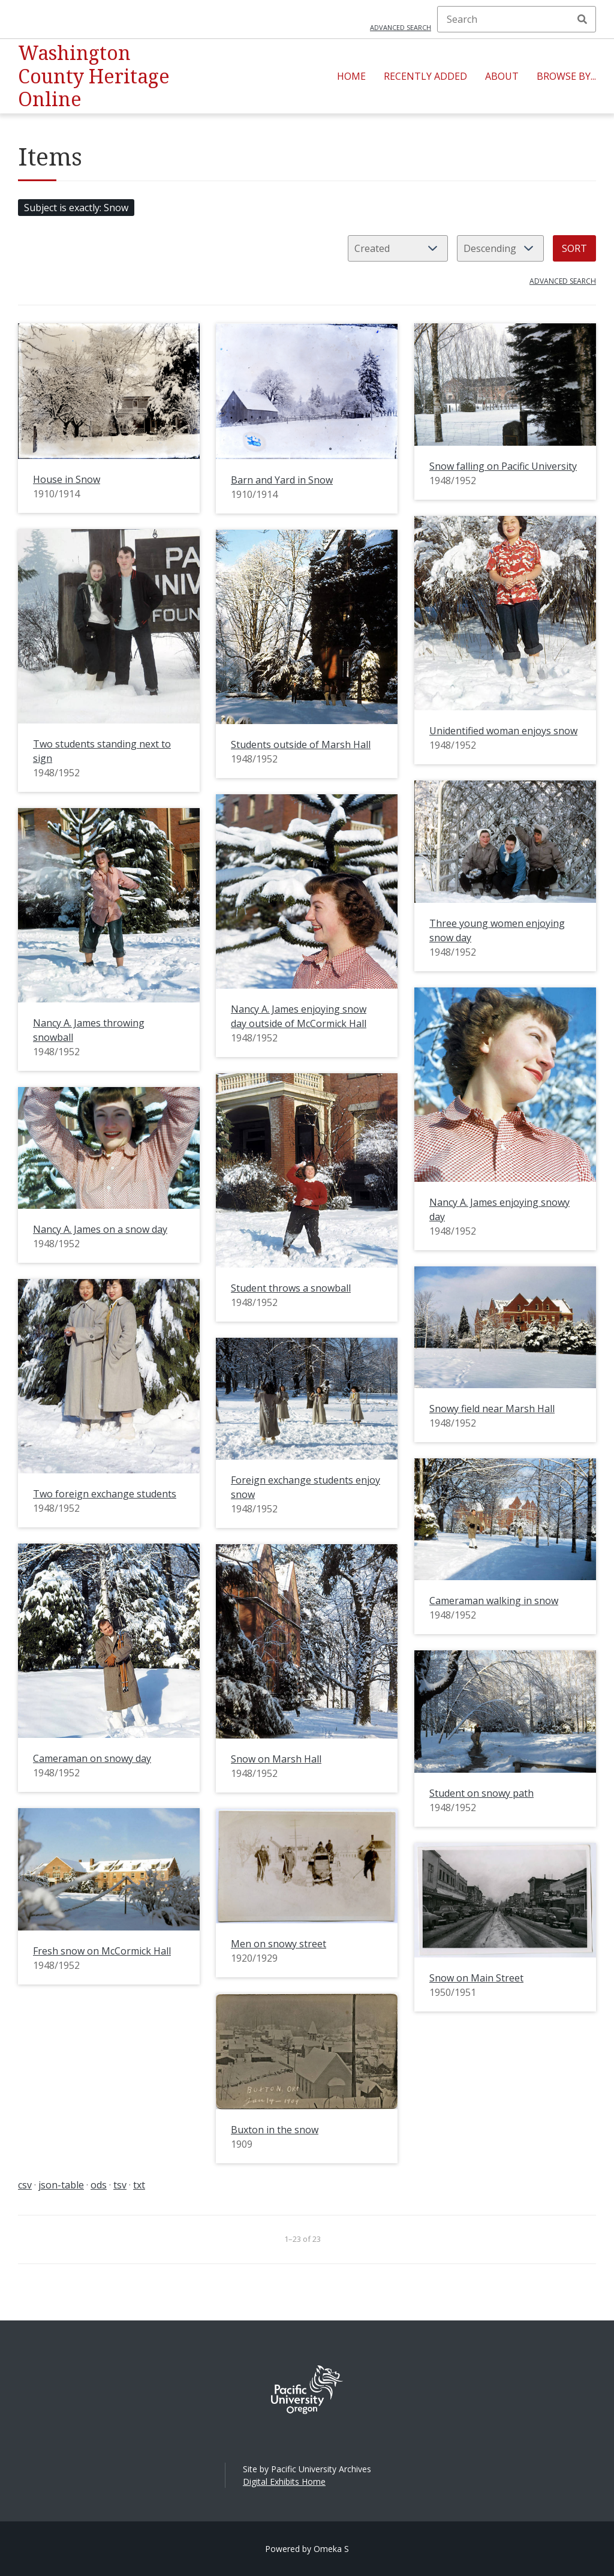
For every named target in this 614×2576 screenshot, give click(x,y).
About (502, 76)
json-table (61, 2184)
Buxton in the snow (274, 2129)
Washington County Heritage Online (94, 76)
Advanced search (400, 27)
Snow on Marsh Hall (276, 1759)
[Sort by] (398, 248)
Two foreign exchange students (104, 1493)
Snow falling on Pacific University (503, 466)
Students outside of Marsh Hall (301, 744)
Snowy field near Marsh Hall (492, 1408)
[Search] (516, 19)
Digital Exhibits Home (284, 2481)
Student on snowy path (481, 1793)
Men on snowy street (278, 1943)
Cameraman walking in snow (493, 1600)
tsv (120, 2184)
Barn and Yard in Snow (282, 480)
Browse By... (566, 76)
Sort (574, 248)
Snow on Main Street (476, 1977)
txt (139, 2184)
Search (582, 19)
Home (351, 76)
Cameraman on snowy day (92, 1758)
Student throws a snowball (291, 1288)
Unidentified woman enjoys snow (503, 730)
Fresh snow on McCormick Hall (102, 1950)
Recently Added (425, 76)
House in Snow (66, 479)
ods (99, 2184)
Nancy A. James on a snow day (100, 1229)
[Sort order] (500, 248)
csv (25, 2184)
